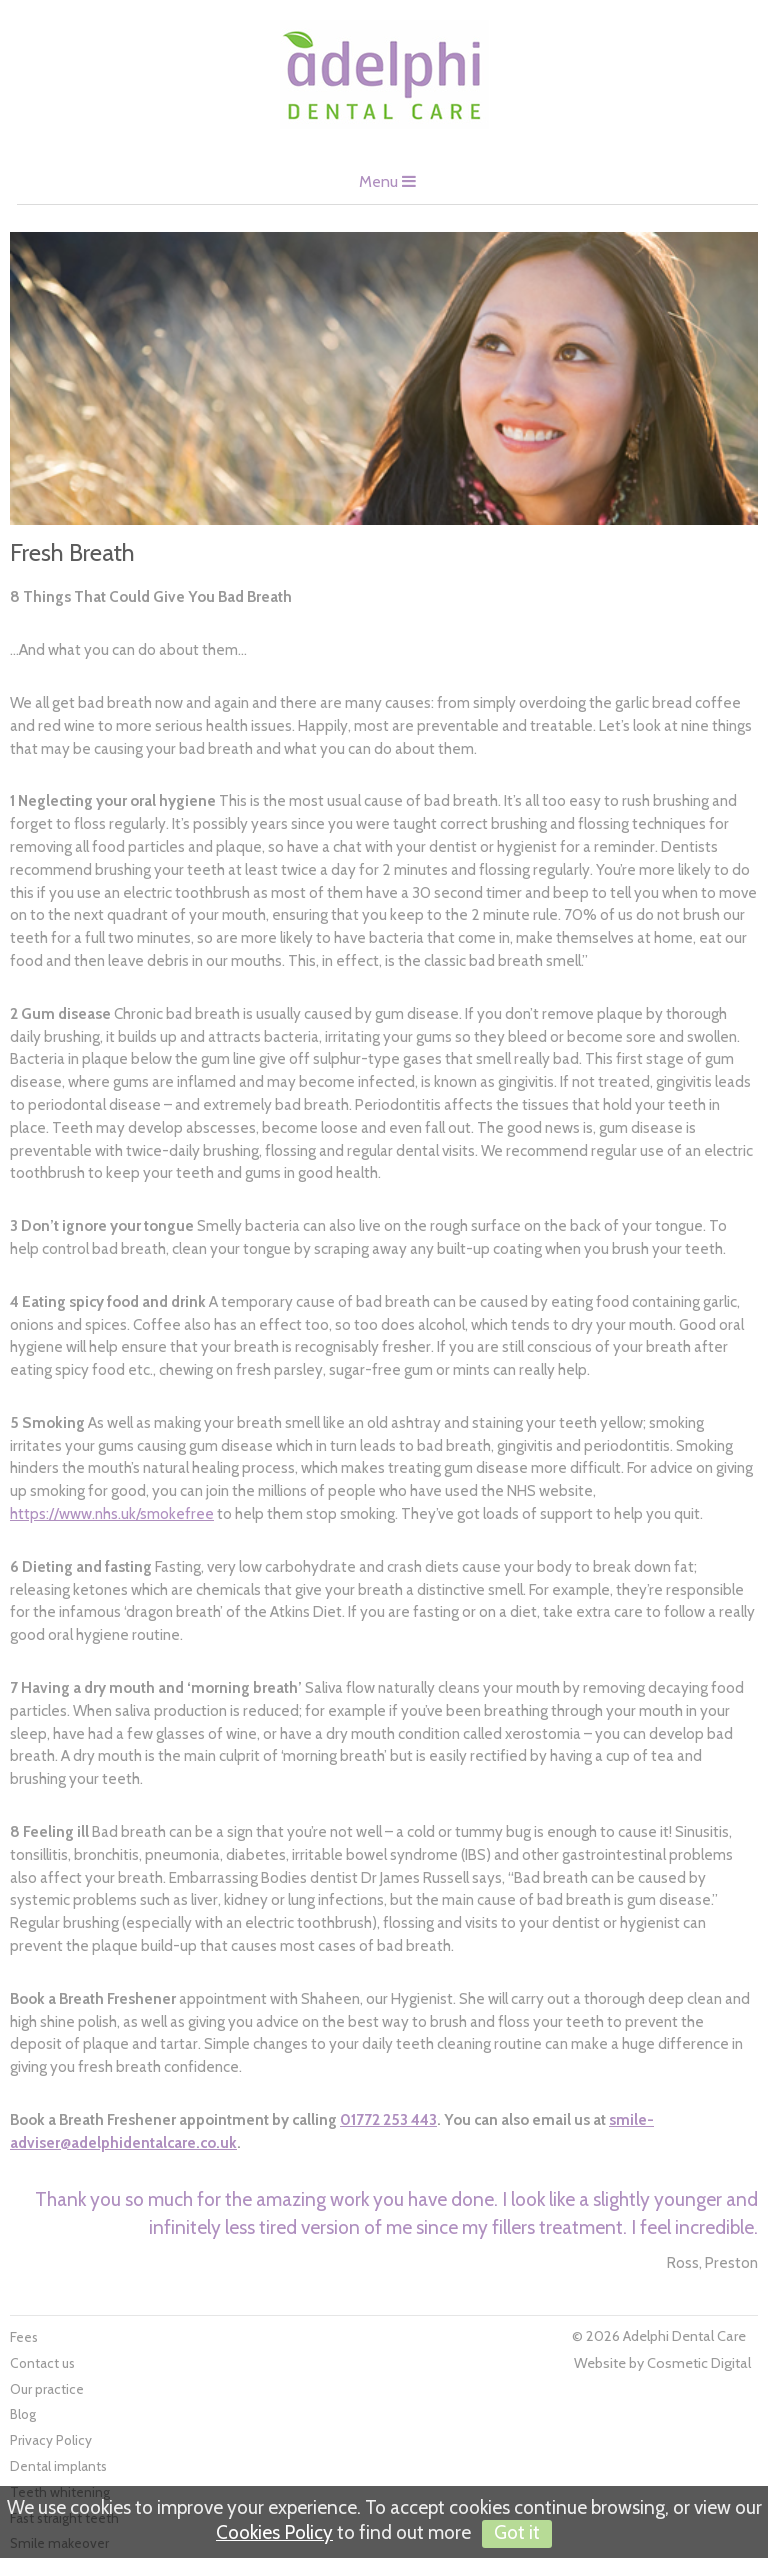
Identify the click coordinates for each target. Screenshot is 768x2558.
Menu (387, 181)
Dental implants (58, 2466)
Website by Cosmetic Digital (662, 2363)
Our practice (47, 2389)
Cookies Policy (274, 2532)
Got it (517, 2532)
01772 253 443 (388, 2119)
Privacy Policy (51, 2440)
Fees (24, 2337)
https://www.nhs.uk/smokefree (112, 1513)
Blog (23, 2414)
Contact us (42, 2363)
